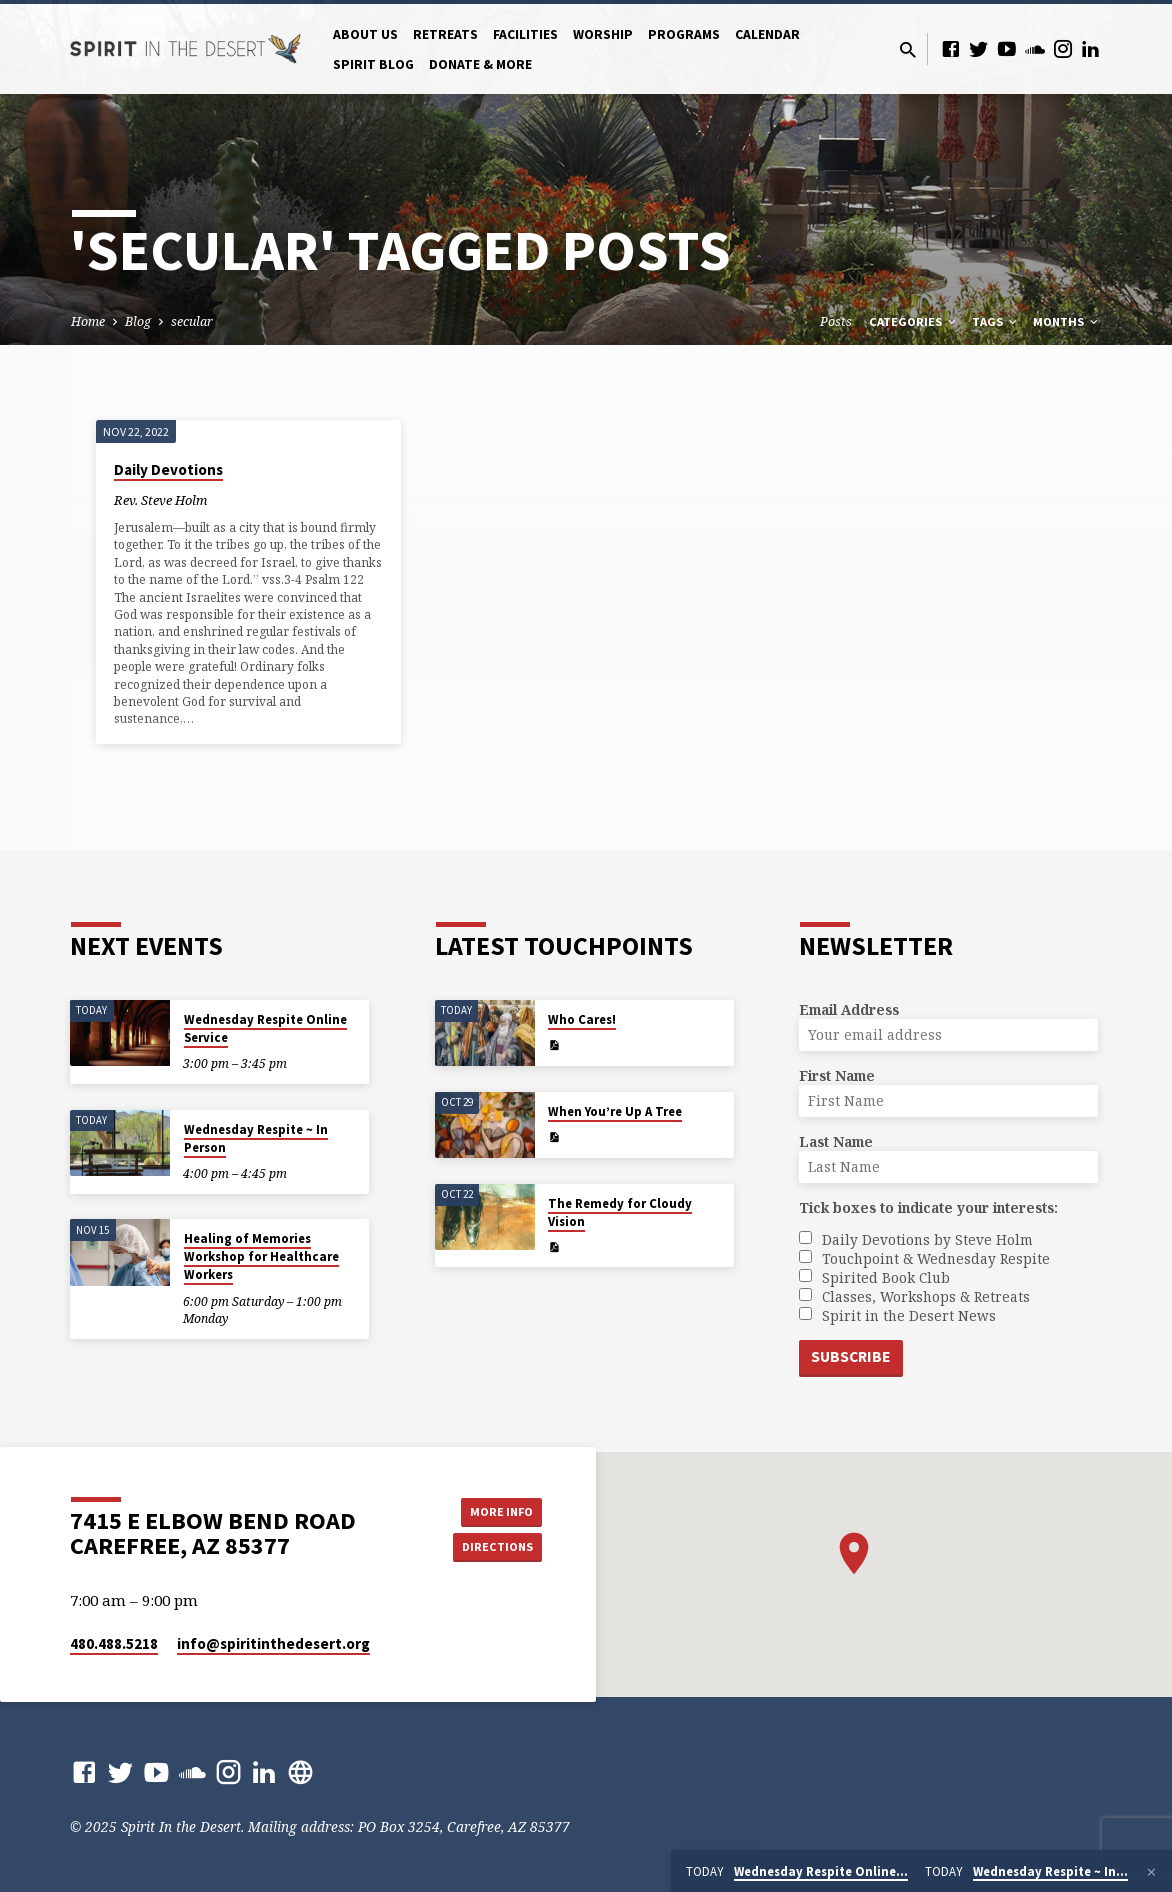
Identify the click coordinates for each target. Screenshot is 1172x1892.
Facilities (525, 34)
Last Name (836, 1139)
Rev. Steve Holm (160, 500)
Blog (138, 321)
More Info (491, 1508)
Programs (684, 34)
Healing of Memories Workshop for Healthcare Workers (261, 1255)
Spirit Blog (373, 64)
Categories (914, 321)
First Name (837, 1073)
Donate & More (480, 64)
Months (1067, 321)
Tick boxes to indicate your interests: (928, 1205)
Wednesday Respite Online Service (265, 1026)
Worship (603, 34)
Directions (492, 1548)
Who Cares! (582, 1017)
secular (192, 321)
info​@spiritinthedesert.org (273, 1643)
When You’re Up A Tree (615, 1109)
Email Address (849, 1007)
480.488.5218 (114, 1643)
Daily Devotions (168, 469)
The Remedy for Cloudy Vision (620, 1210)
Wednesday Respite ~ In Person (256, 1136)
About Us (365, 34)
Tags (996, 321)
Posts (836, 321)
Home (88, 321)
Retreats (445, 34)
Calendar (767, 34)
